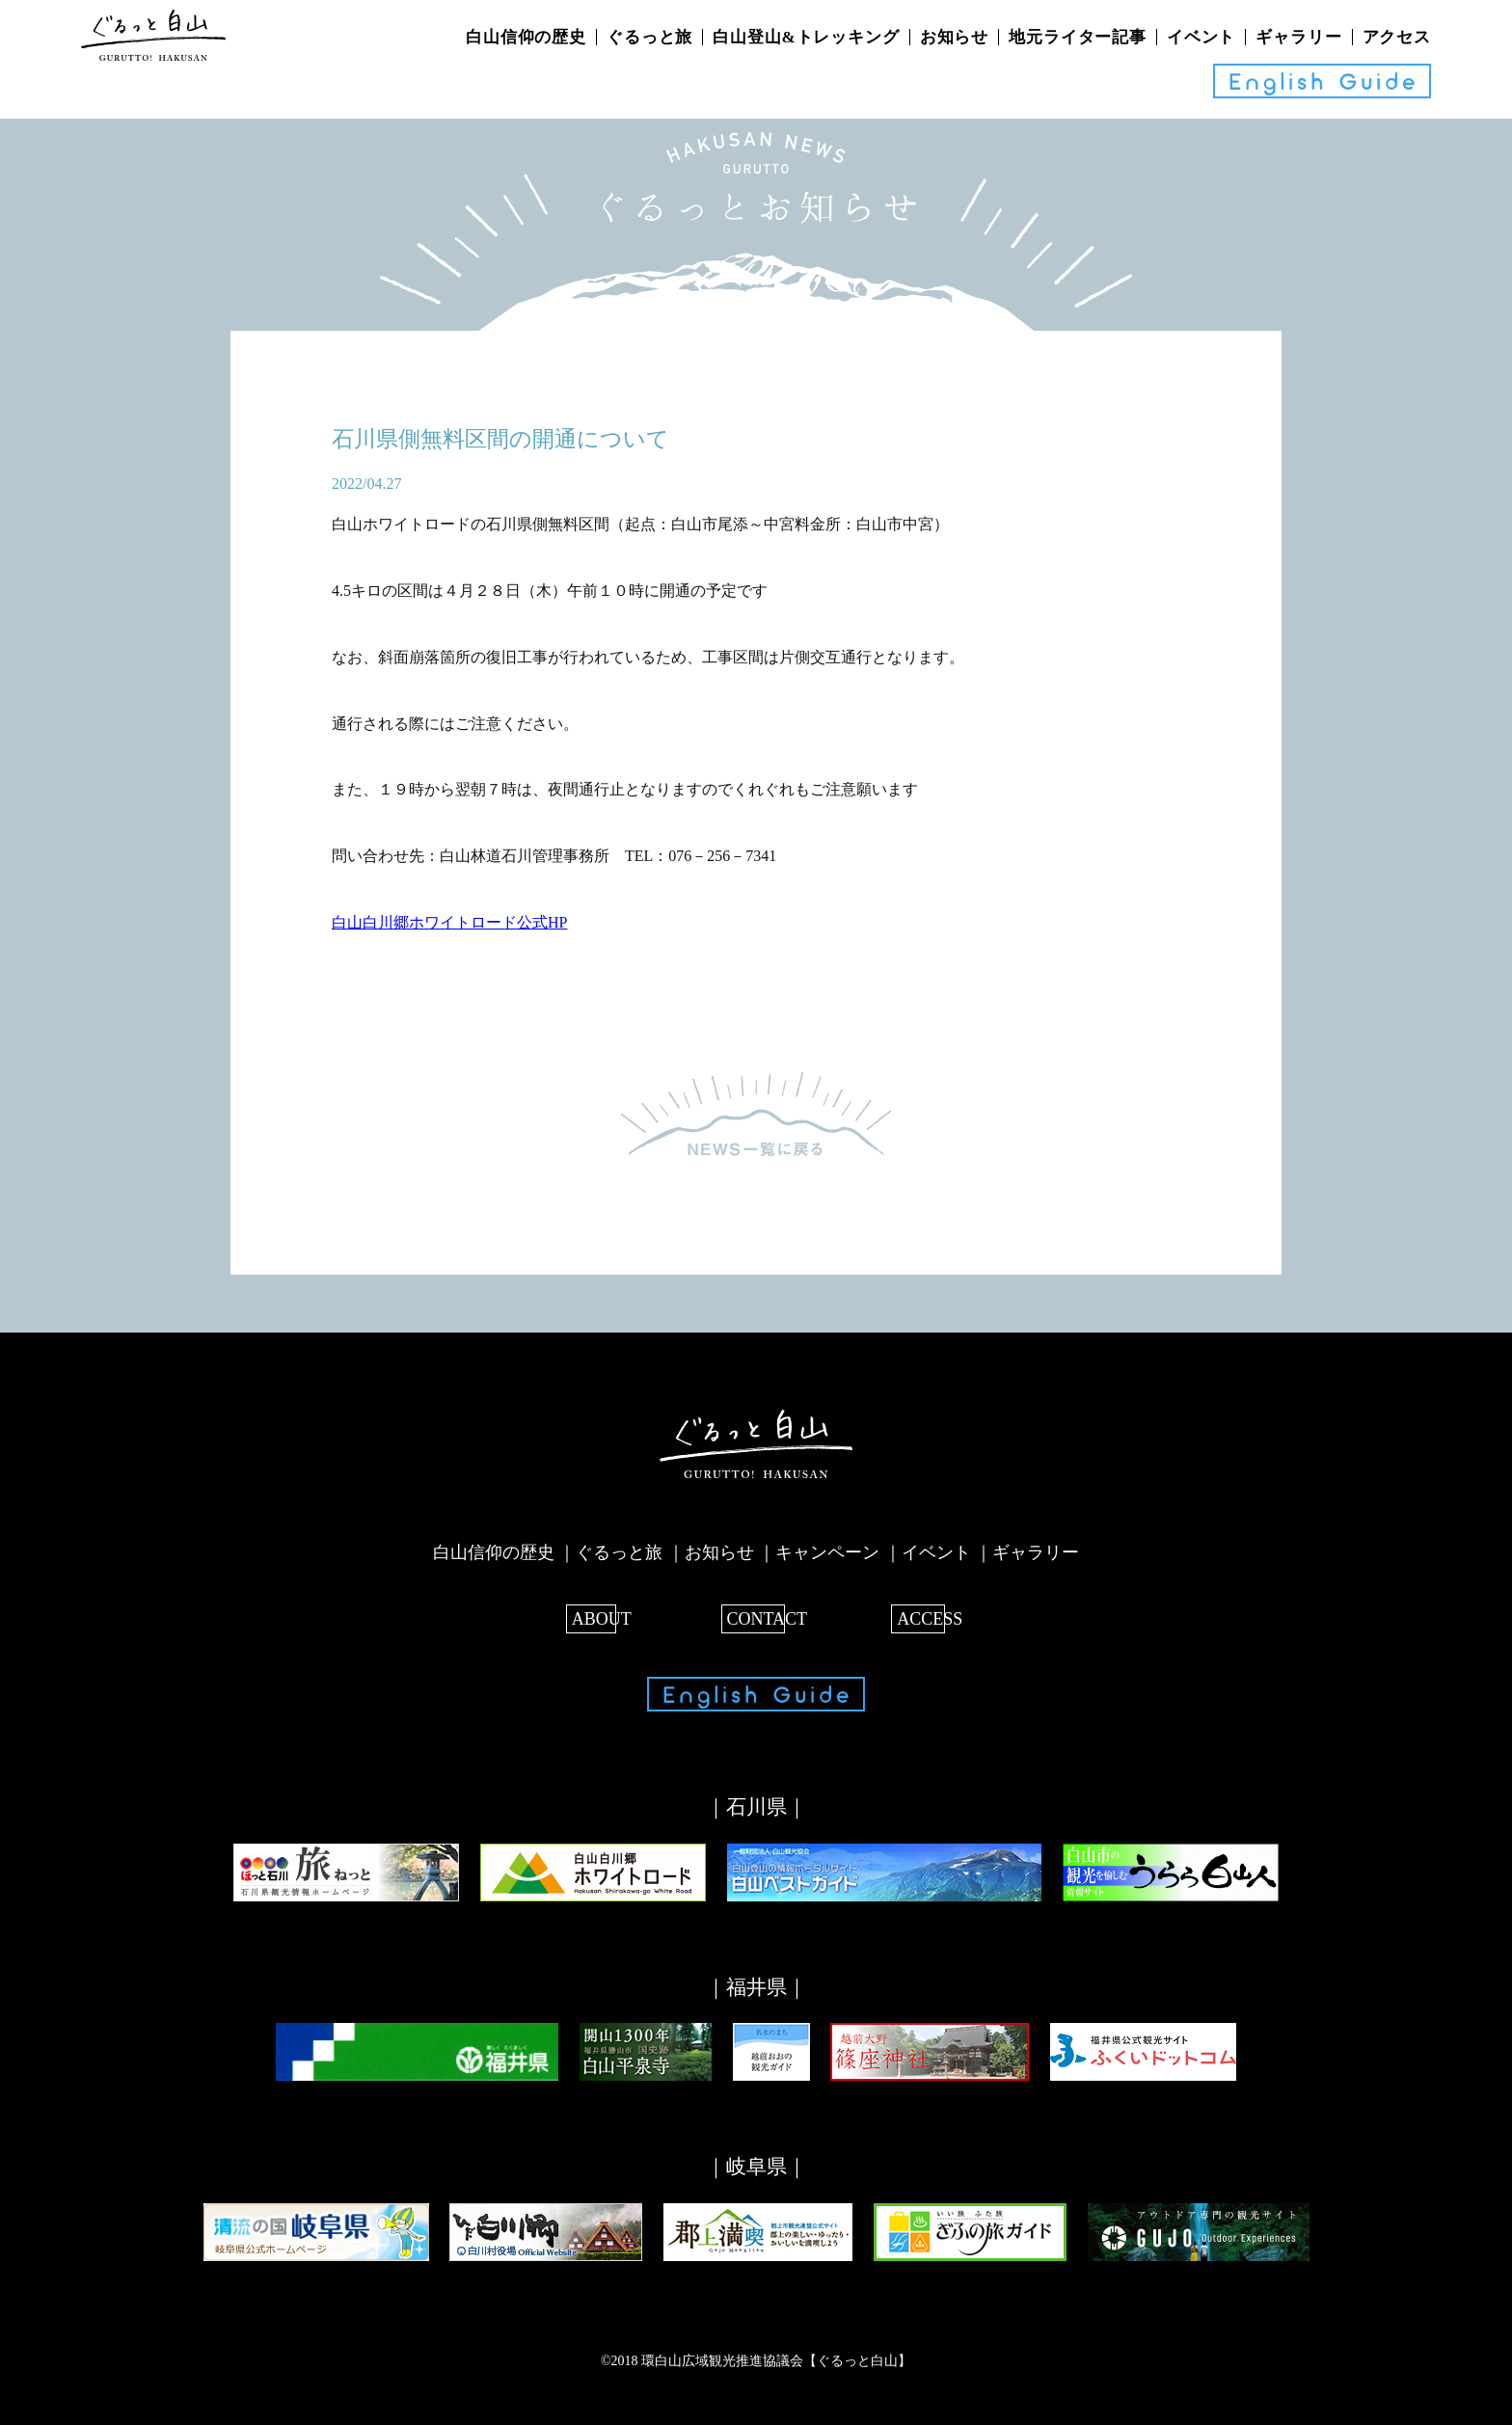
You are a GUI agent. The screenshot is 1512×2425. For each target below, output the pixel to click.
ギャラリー (1298, 37)
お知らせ (954, 37)
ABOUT (595, 1615)
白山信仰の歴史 (526, 37)
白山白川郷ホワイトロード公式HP (449, 920)
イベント (1201, 37)
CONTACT (755, 1615)
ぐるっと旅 (649, 37)
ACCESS (916, 1615)
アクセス (1397, 37)
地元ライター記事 (1078, 37)
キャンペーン (827, 1550)
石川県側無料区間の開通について (508, 438)
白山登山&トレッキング (806, 37)
